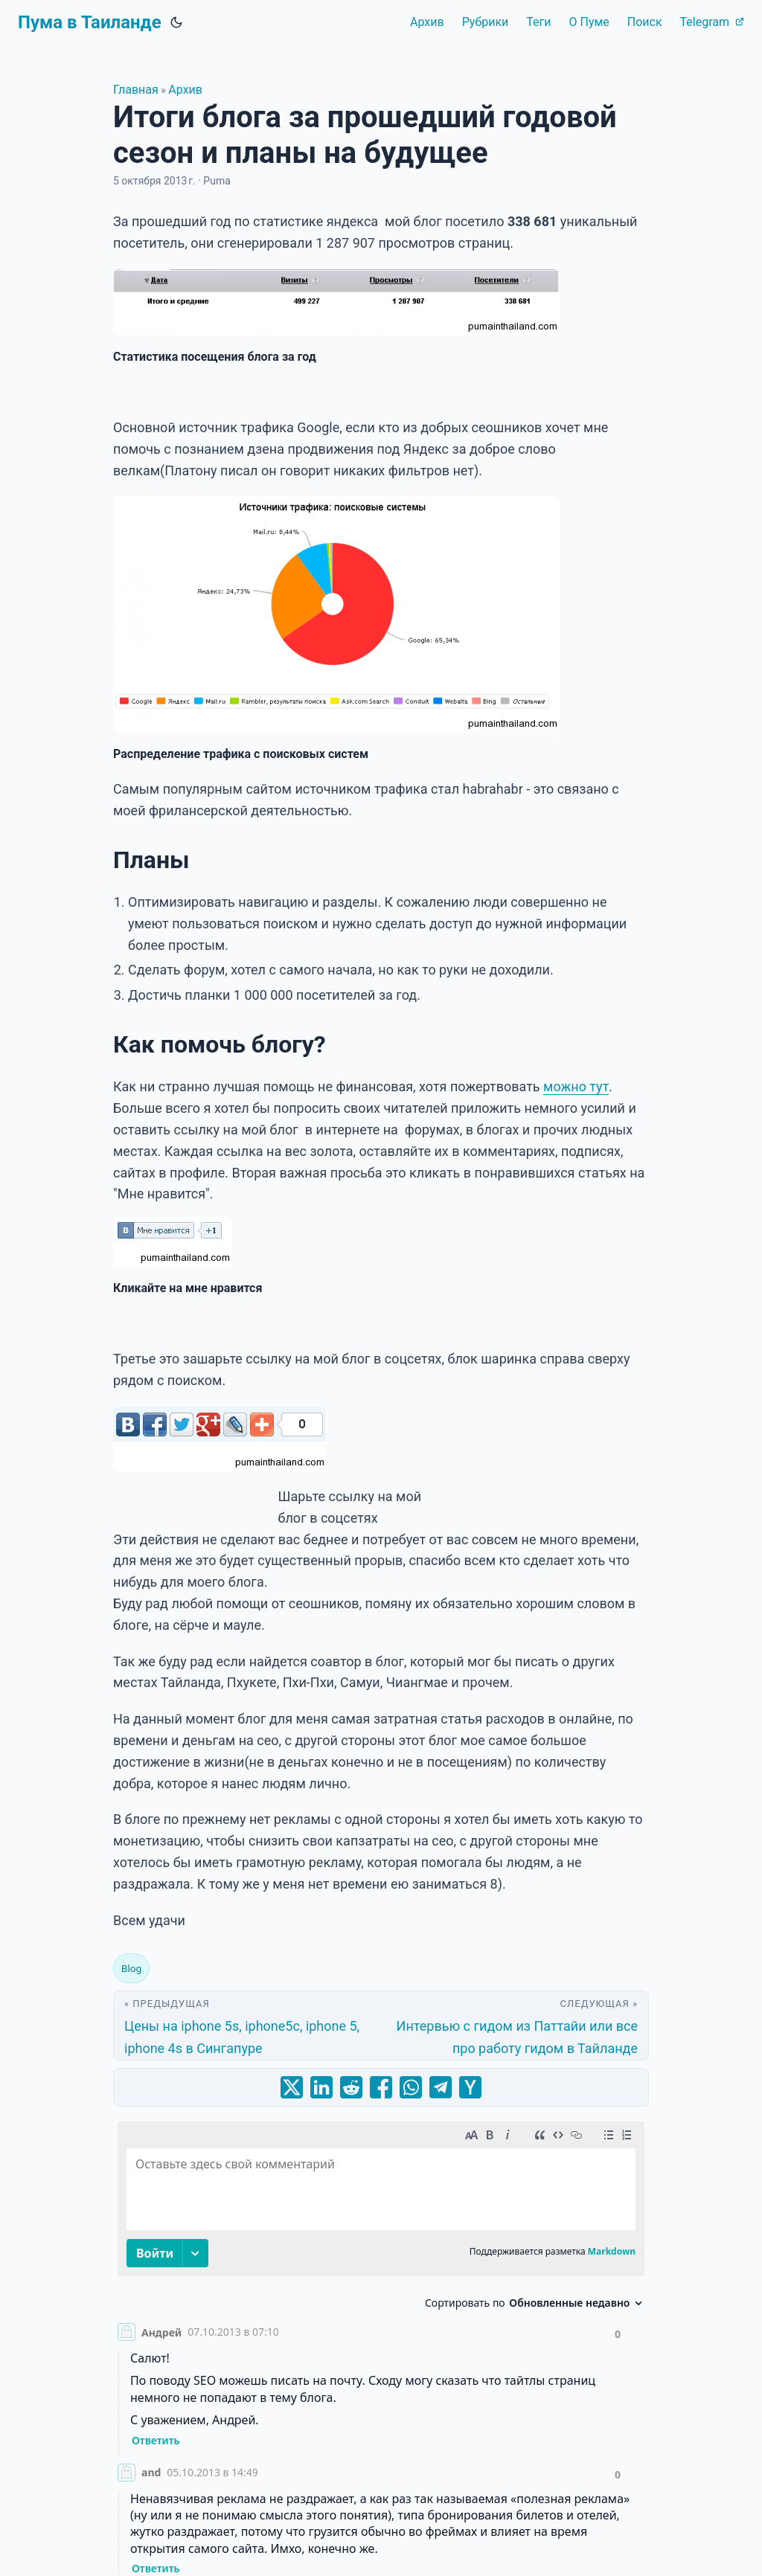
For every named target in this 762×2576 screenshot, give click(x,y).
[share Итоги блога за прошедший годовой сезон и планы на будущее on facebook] (381, 2087)
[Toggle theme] (176, 22)
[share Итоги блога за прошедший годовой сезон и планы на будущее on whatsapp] (411, 2087)
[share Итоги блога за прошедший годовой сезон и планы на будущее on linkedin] (321, 2087)
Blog (131, 1968)
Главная (136, 90)
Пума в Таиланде (89, 22)
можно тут (576, 1086)
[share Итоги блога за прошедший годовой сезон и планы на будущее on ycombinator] (470, 2087)
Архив (185, 90)
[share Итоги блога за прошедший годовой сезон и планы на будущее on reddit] (351, 2087)
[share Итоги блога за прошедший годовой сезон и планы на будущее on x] (292, 2087)
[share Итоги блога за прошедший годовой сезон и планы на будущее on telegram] (440, 2087)
